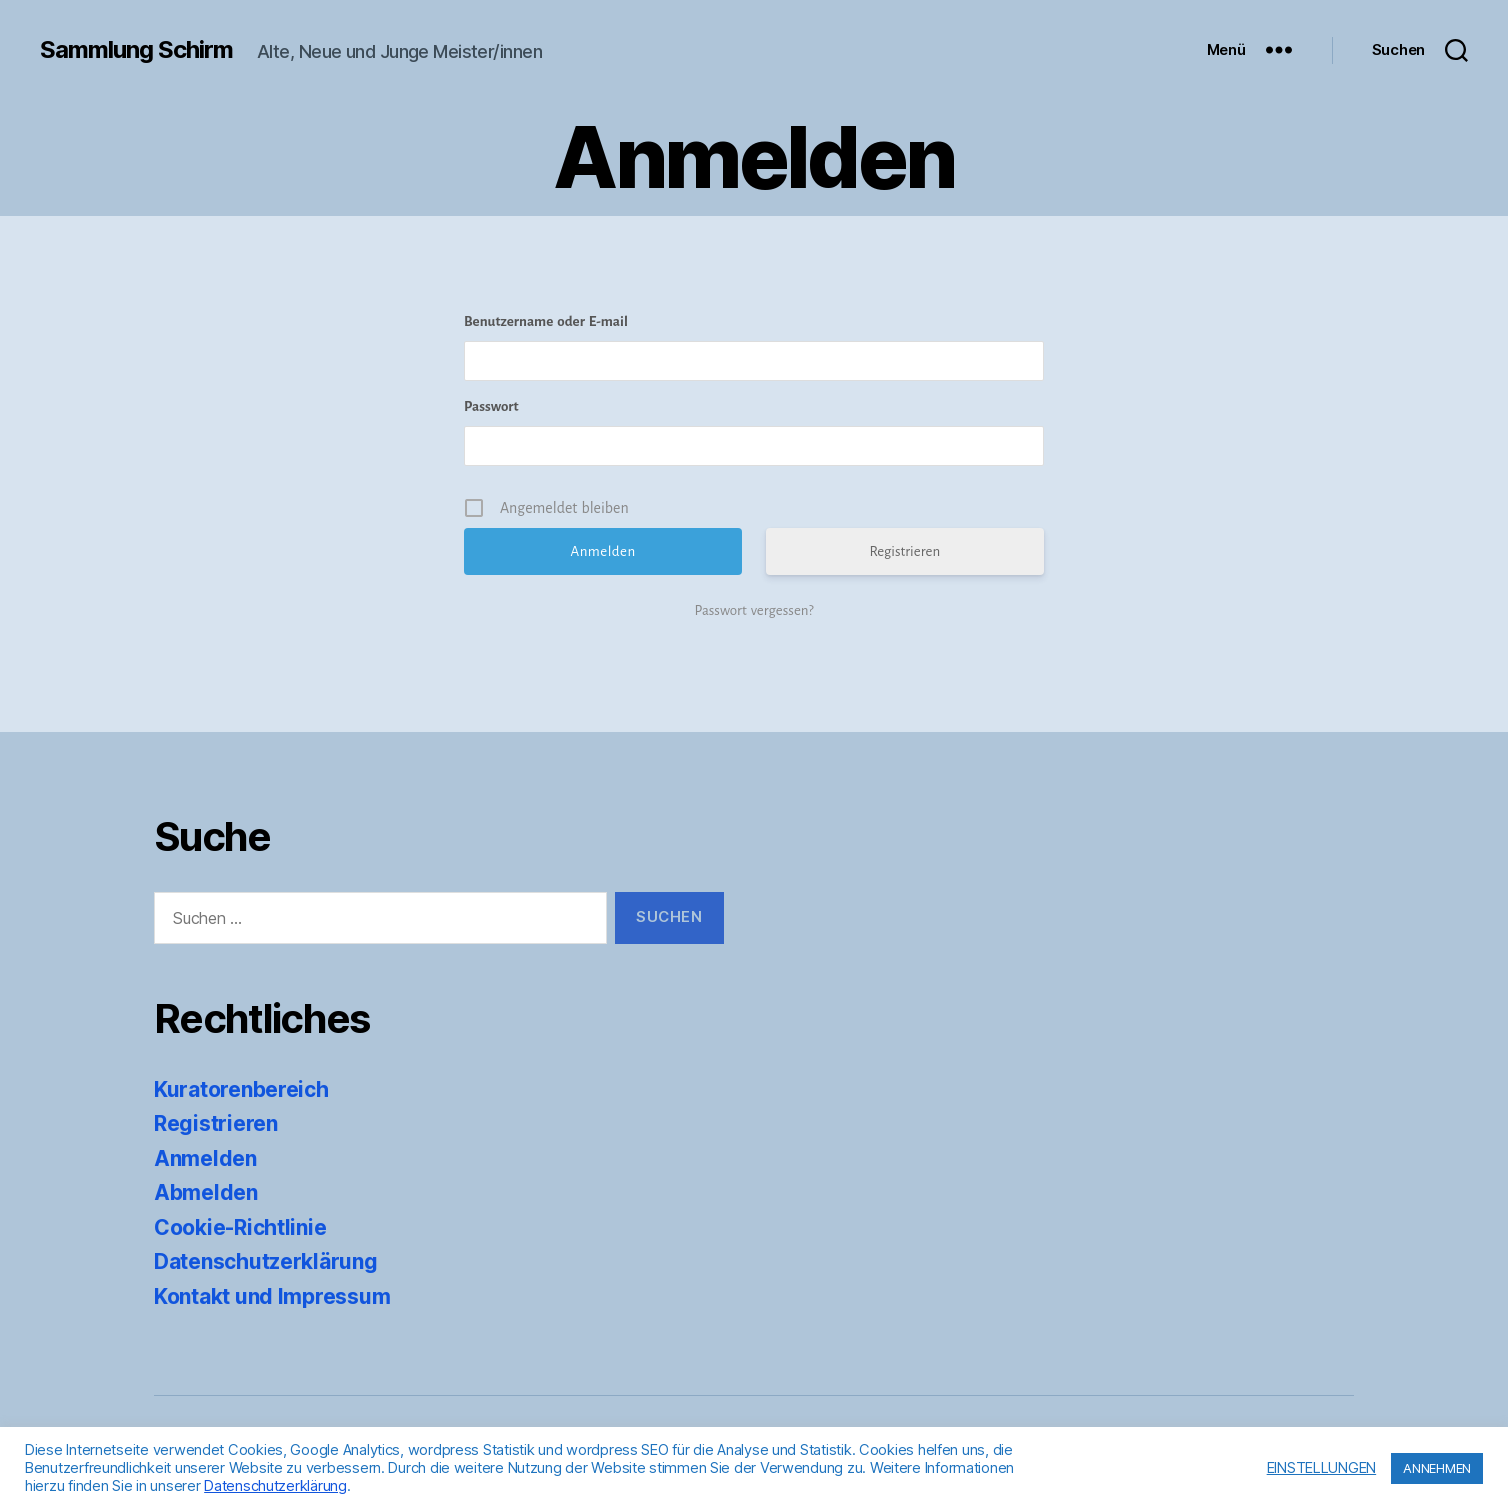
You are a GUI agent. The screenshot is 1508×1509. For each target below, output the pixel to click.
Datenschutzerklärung (266, 1261)
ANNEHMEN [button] (1437, 1468)
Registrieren (904, 551)
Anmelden (205, 1158)
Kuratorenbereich (241, 1089)
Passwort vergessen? (753, 610)
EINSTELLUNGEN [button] (1322, 1468)
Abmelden (206, 1192)
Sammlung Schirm (136, 50)
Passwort (491, 406)
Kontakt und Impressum (272, 1296)
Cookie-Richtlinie (240, 1227)
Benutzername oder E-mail (546, 321)
